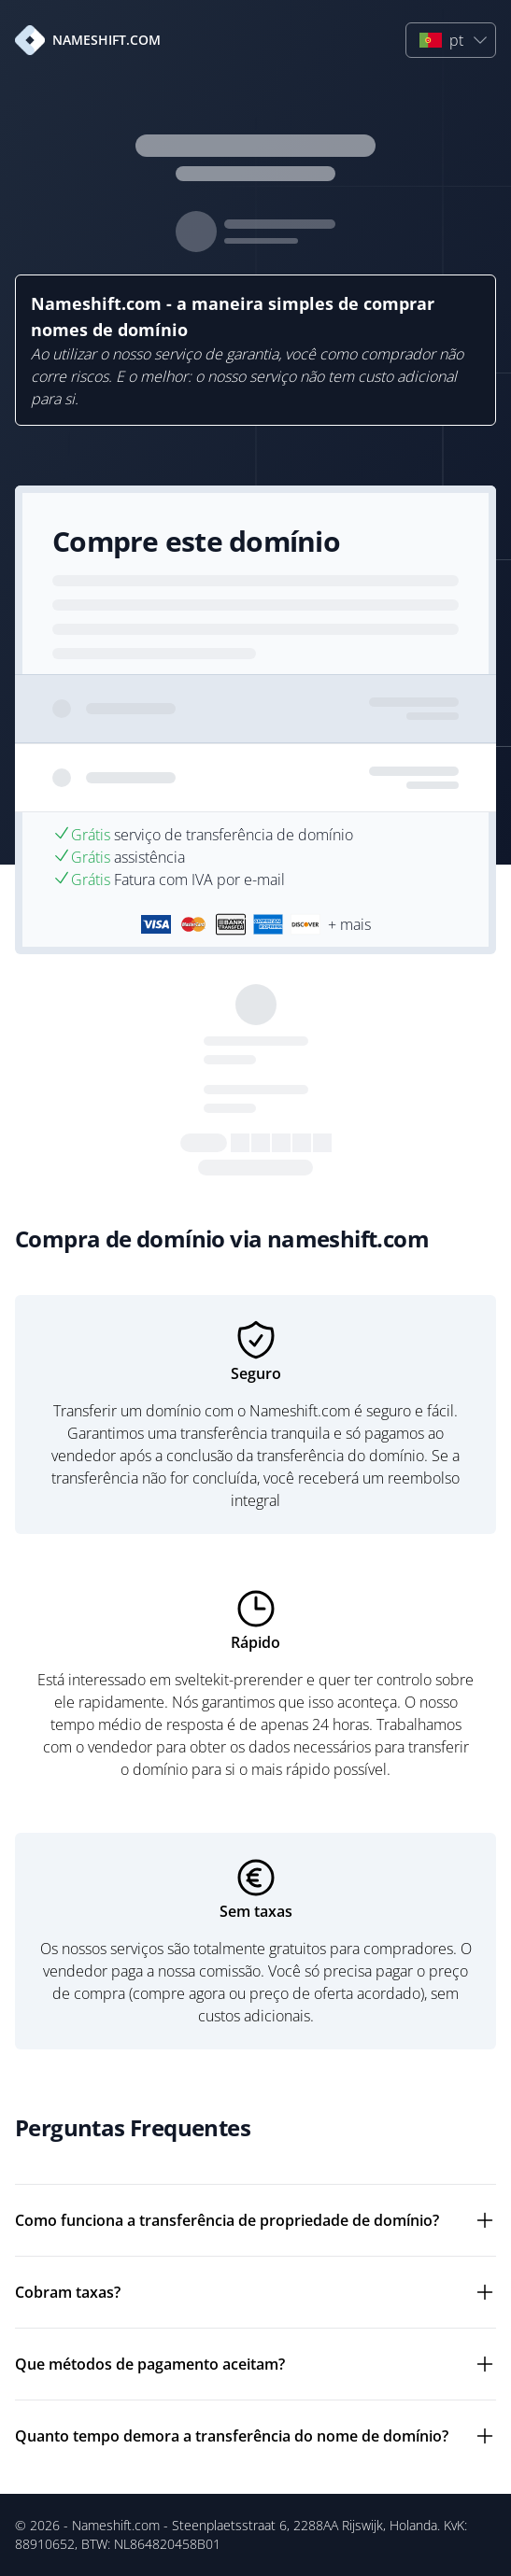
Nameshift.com (116, 2525)
